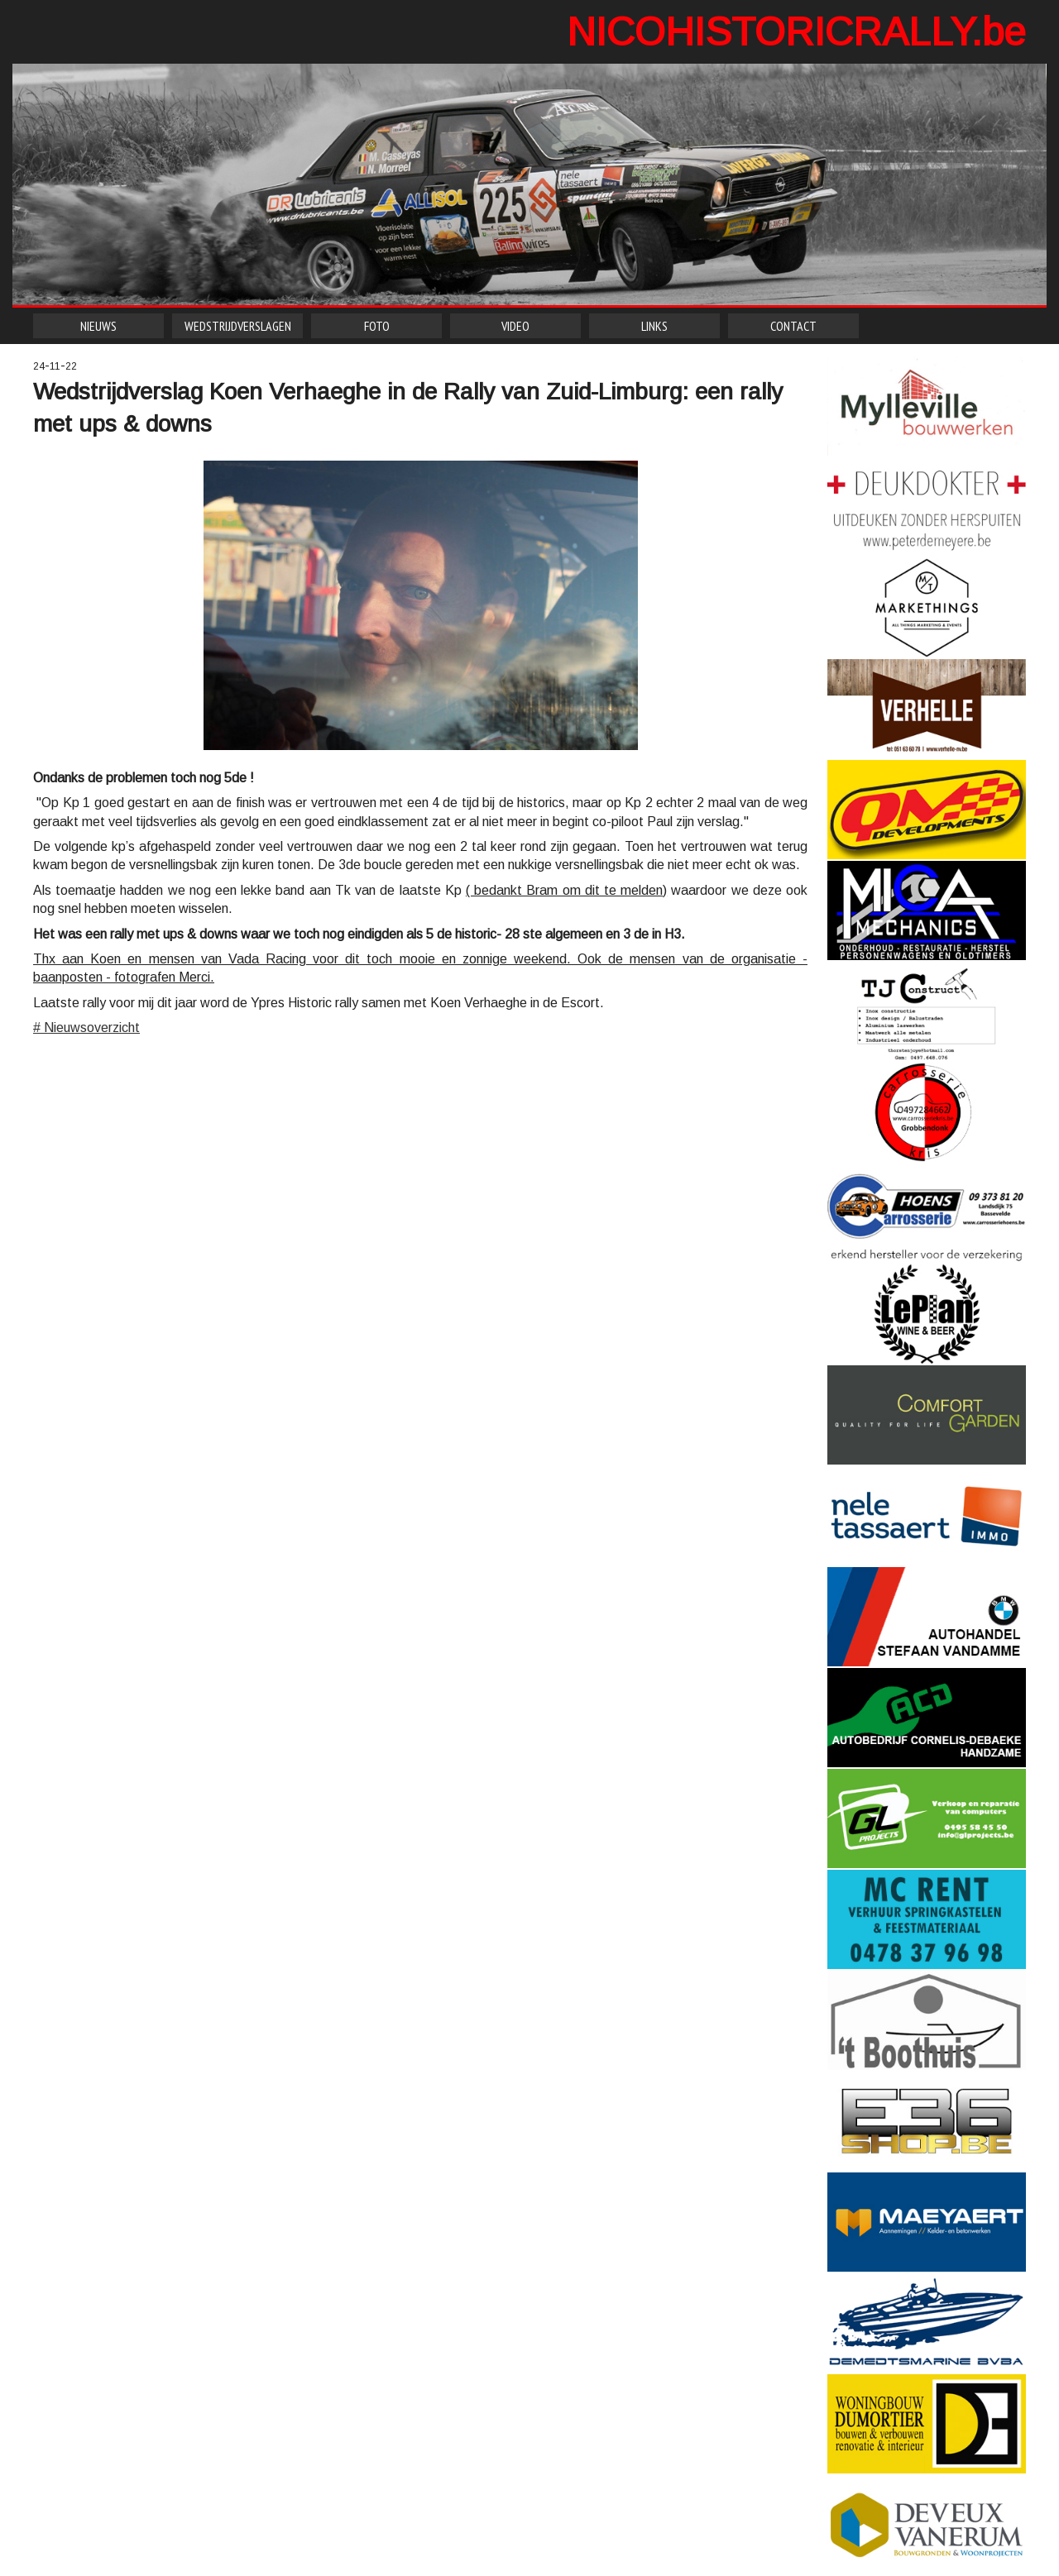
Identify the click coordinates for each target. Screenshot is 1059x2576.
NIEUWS (98, 326)
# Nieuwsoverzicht (86, 1027)
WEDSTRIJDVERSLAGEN (237, 326)
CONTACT (793, 326)
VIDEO (515, 326)
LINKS (654, 326)
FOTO (377, 326)
